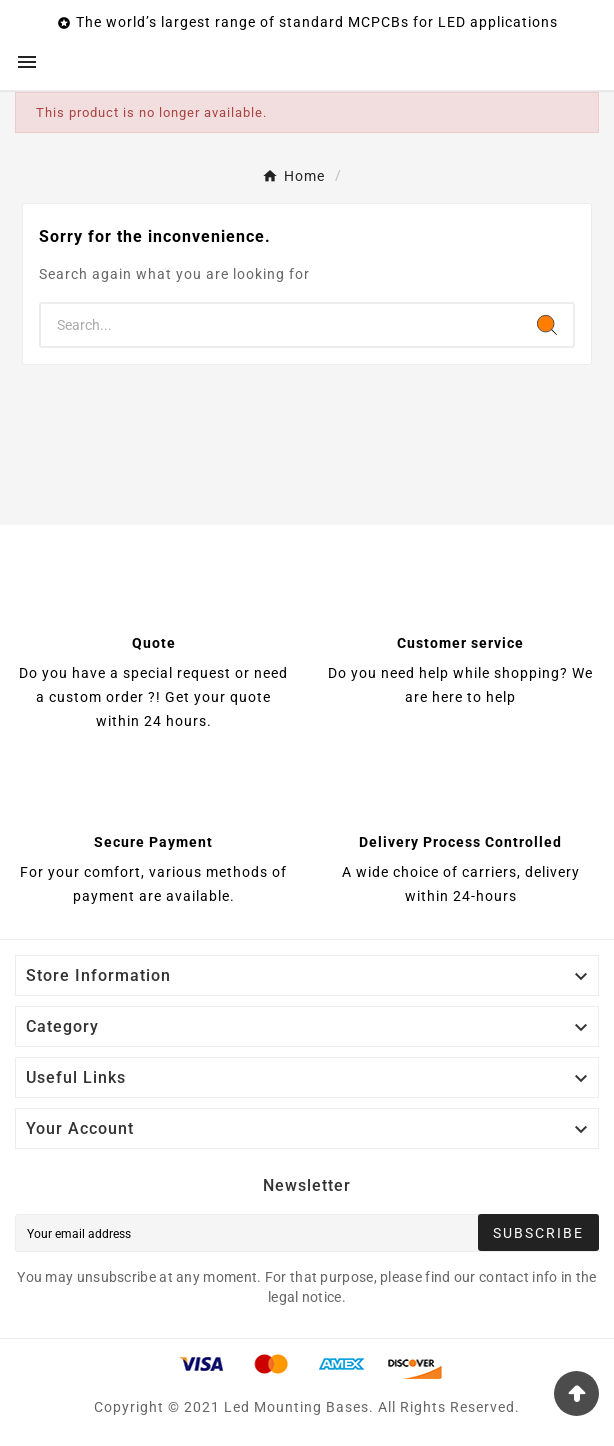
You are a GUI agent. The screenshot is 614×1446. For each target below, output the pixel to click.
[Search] (281, 325)
